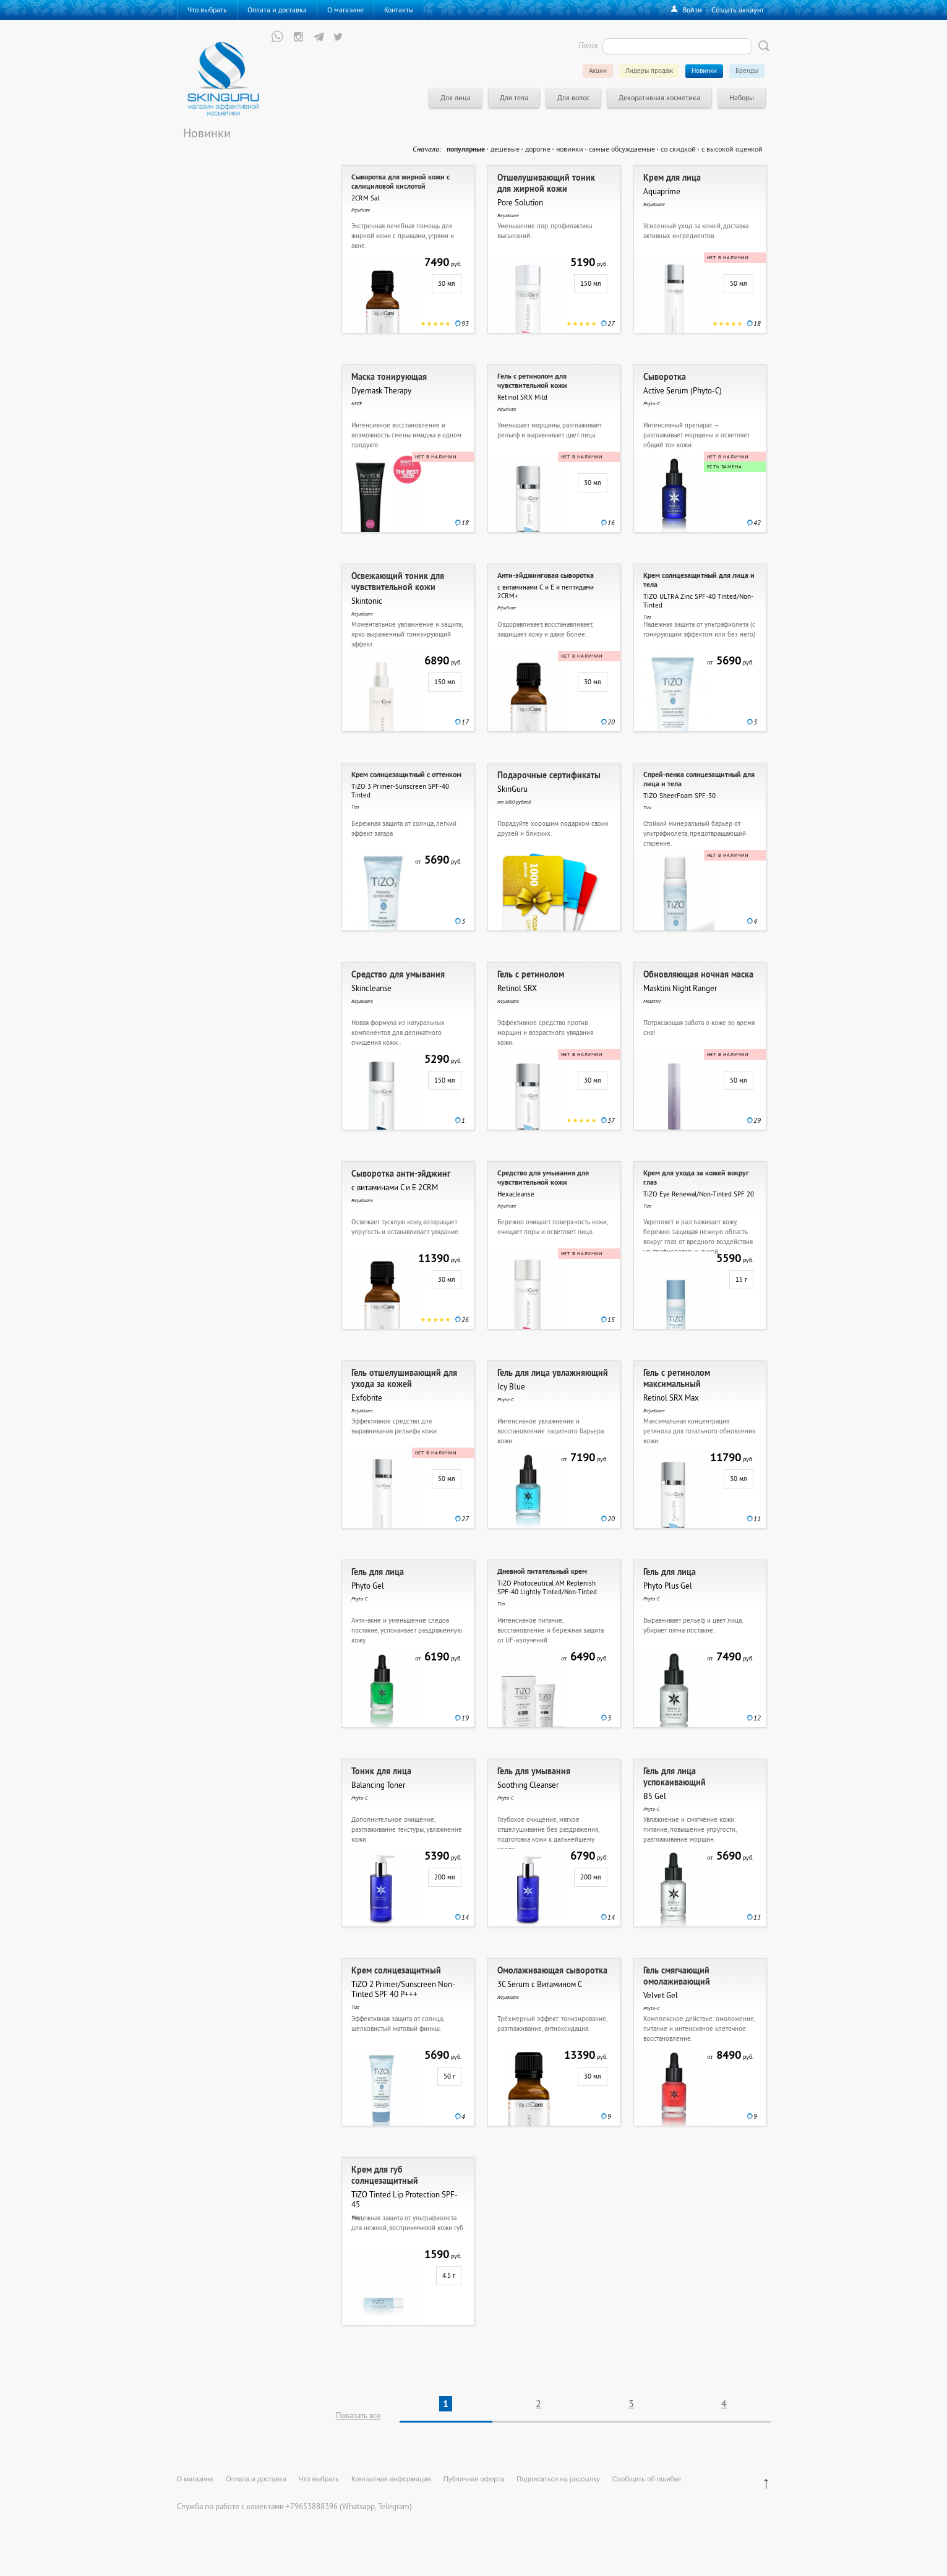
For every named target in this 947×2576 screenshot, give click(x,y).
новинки (569, 148)
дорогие (538, 148)
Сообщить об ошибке (646, 2479)
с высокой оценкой (732, 148)
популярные (466, 149)
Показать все (358, 2415)
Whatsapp (358, 2506)
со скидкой (678, 148)
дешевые (505, 148)
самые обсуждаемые (622, 148)
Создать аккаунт (737, 9)
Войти (692, 9)
